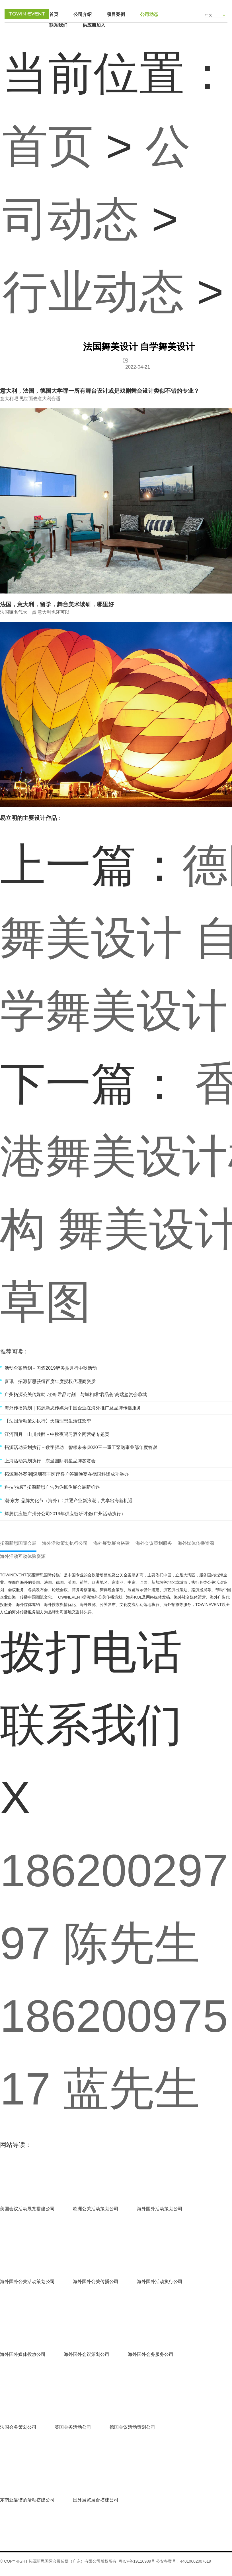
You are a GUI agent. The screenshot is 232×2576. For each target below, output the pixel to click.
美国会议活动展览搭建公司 (27, 2208)
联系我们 (58, 25)
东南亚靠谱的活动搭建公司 (27, 2500)
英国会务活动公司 (73, 2427)
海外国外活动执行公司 (159, 2281)
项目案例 (116, 14)
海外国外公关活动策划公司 (27, 2281)
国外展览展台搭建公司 (95, 2500)
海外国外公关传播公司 (95, 2281)
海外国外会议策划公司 (86, 2354)
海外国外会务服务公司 (150, 2354)
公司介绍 (82, 14)
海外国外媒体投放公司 (23, 2354)
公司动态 (149, 14)
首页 (53, 14)
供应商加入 (94, 25)
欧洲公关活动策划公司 (95, 2208)
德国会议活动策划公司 (132, 2427)
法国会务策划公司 (18, 2427)
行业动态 (93, 291)
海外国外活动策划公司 (159, 2208)
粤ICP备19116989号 (137, 2561)
